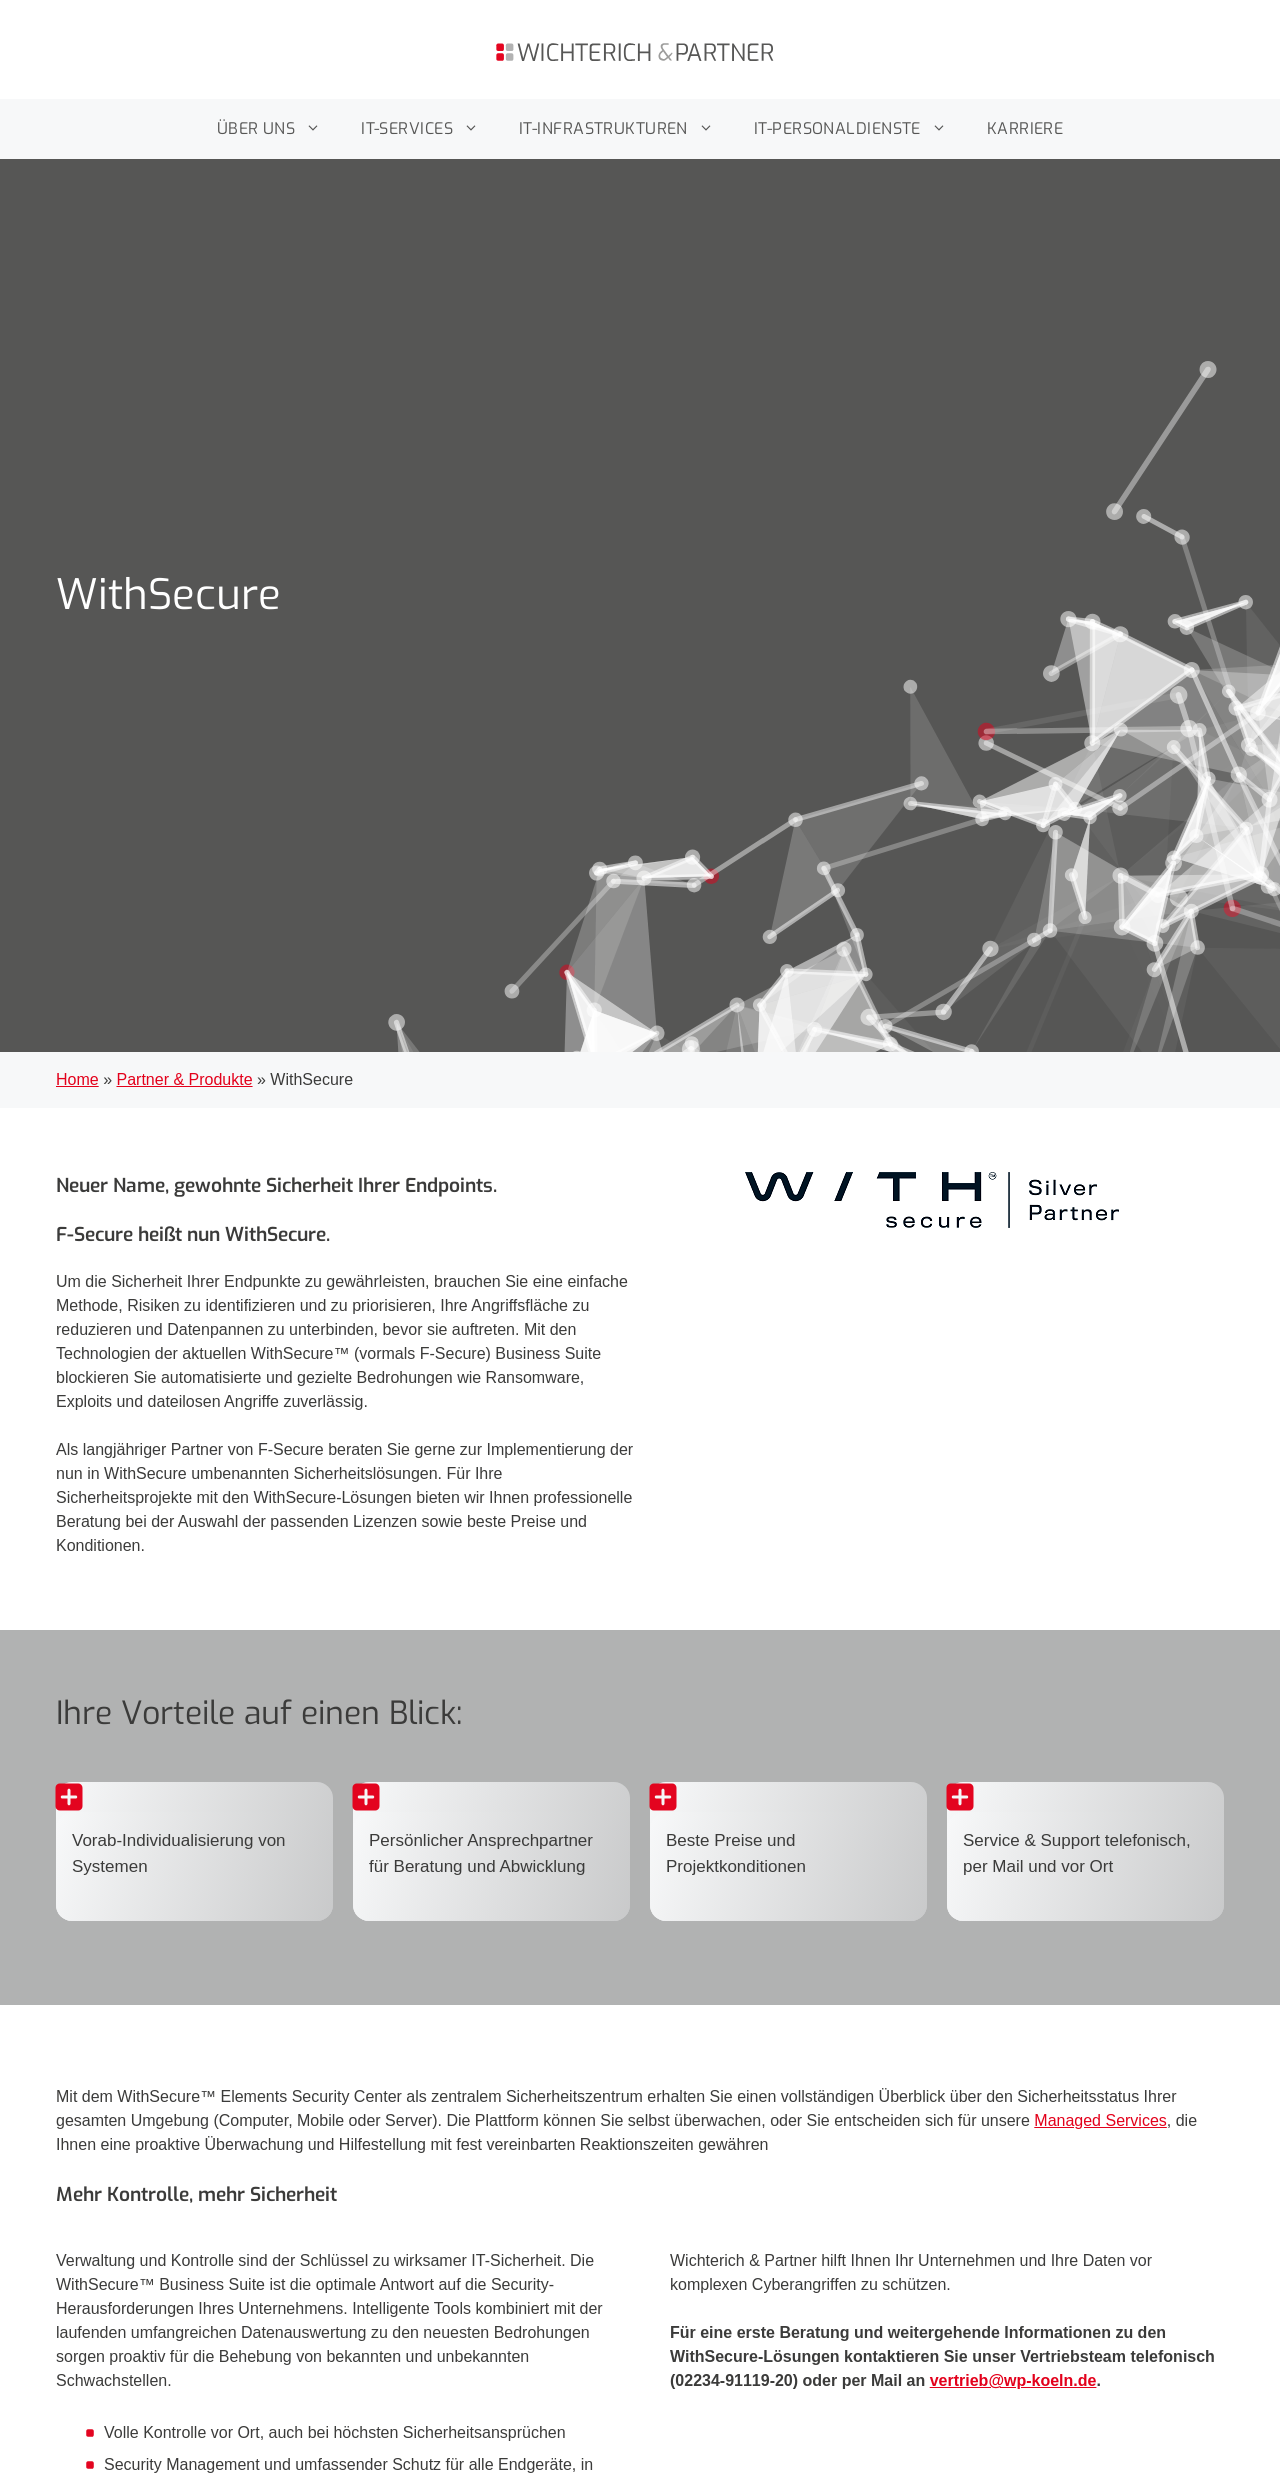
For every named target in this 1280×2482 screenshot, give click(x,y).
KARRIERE (1025, 128)
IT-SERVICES (430, 129)
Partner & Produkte (184, 1079)
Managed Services (1100, 2120)
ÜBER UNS (279, 129)
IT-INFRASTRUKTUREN (626, 129)
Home (77, 1079)
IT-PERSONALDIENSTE (860, 129)
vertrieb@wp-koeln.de (1013, 2380)
